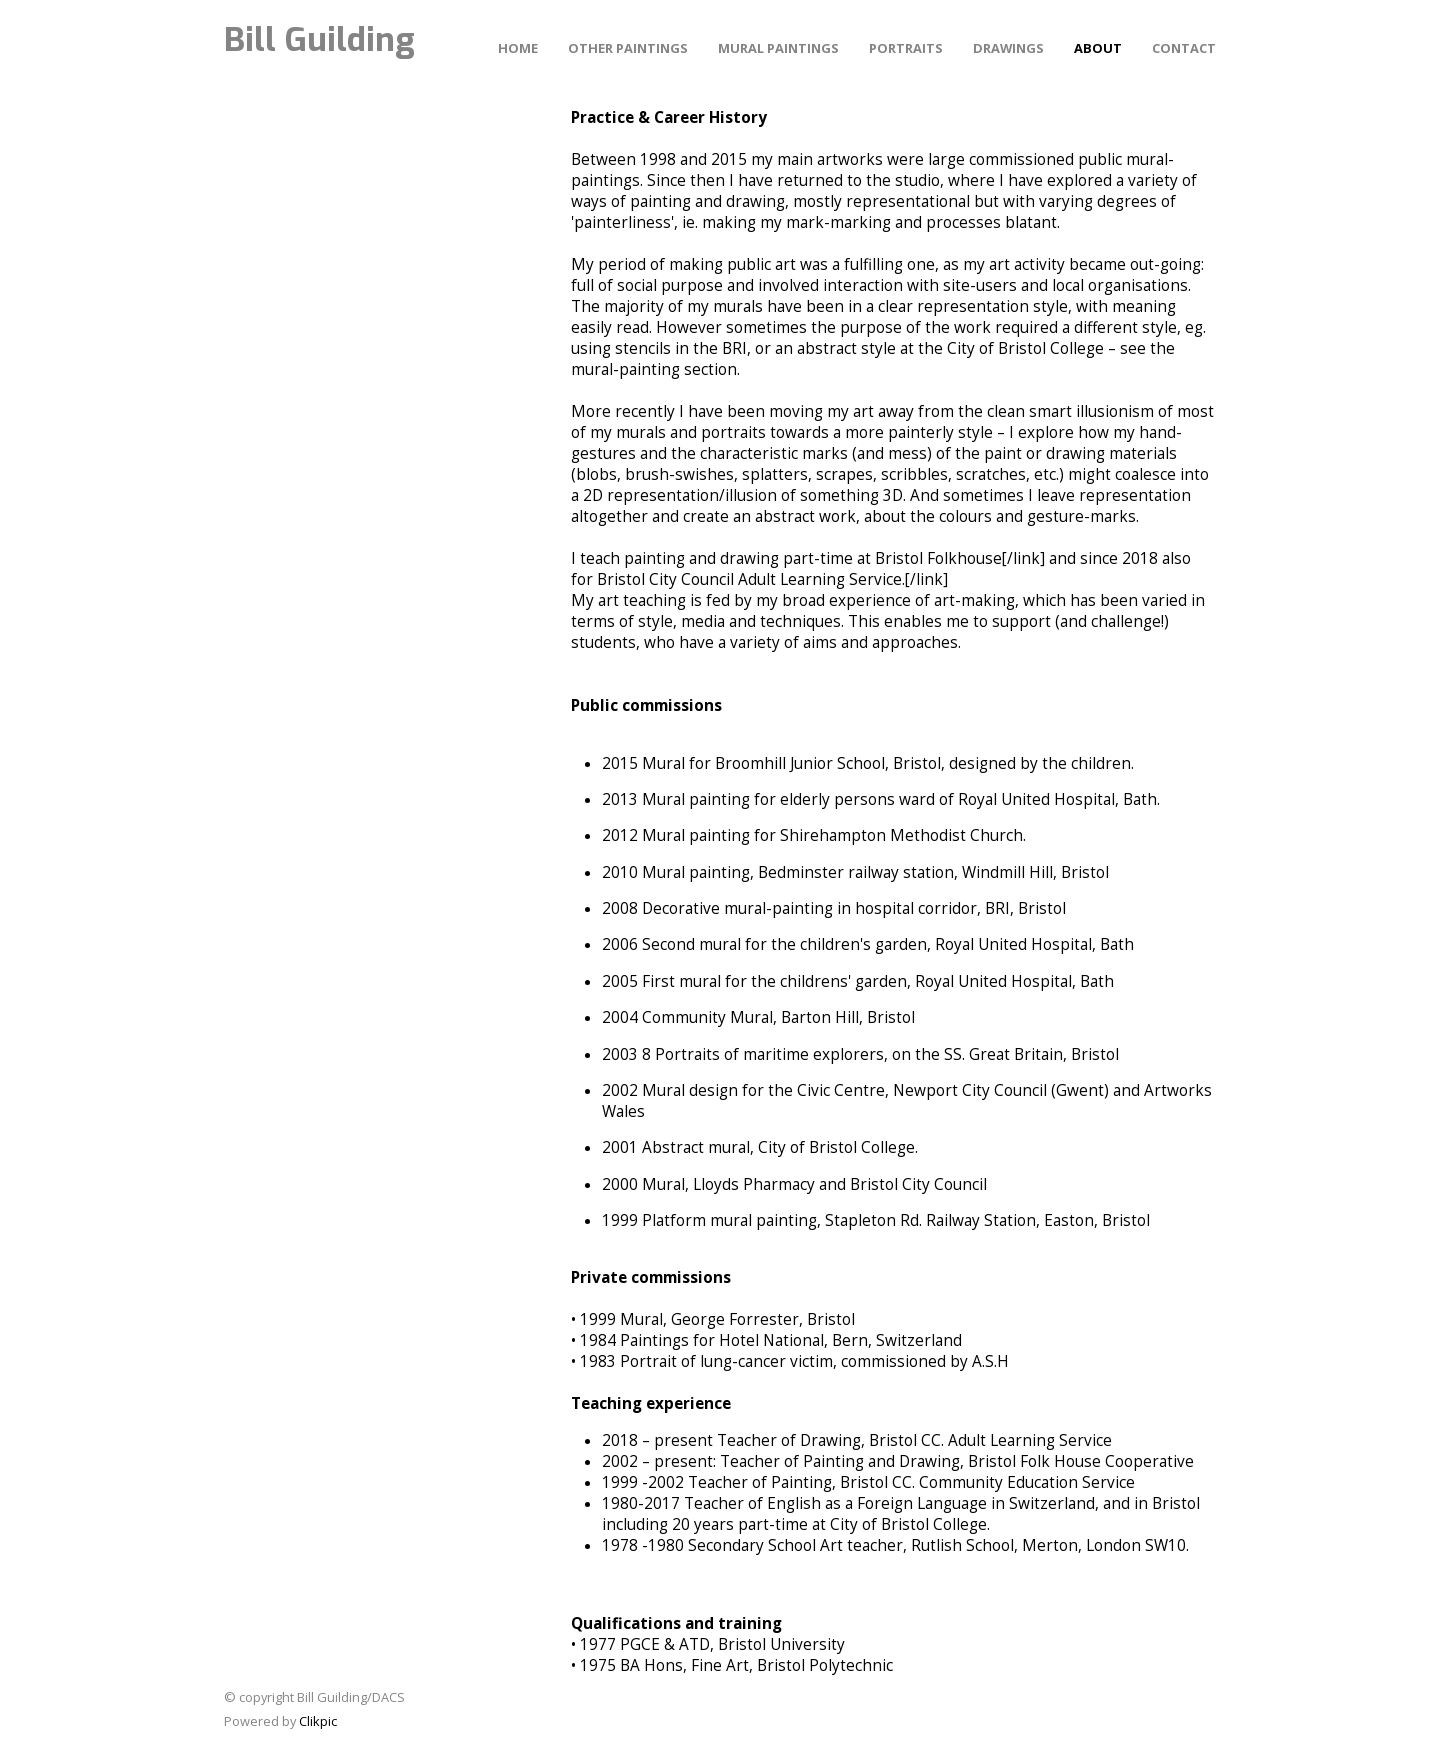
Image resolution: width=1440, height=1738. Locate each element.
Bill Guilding (319, 40)
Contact (1184, 48)
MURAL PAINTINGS (778, 48)
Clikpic (318, 1721)
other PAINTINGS (628, 48)
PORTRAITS (906, 48)
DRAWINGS (1008, 48)
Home (518, 48)
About (1098, 48)
